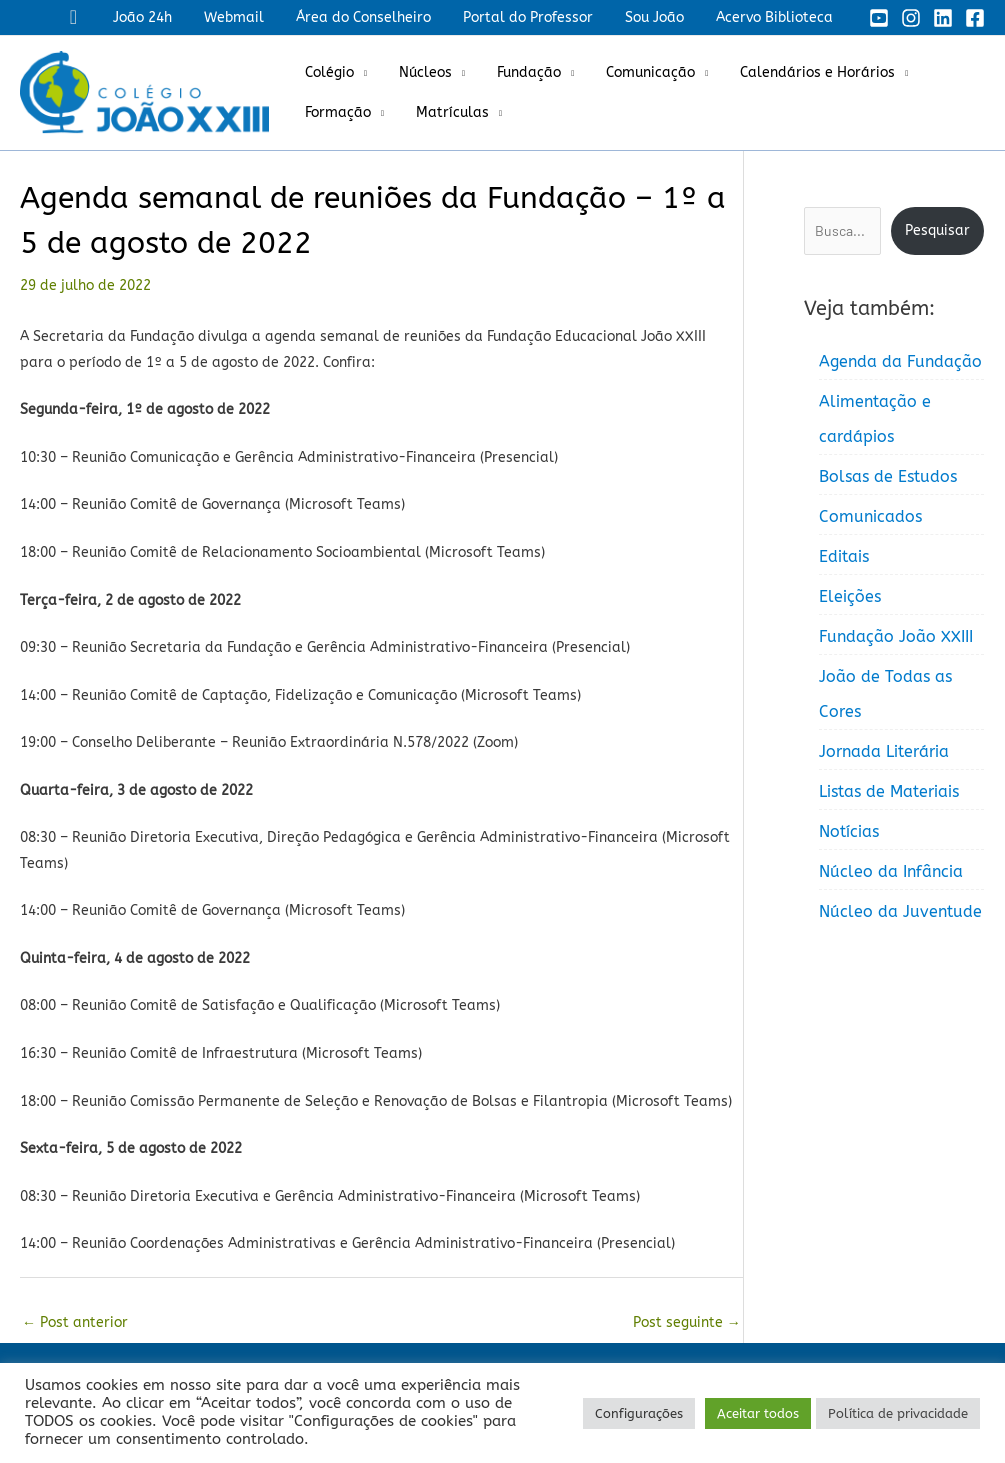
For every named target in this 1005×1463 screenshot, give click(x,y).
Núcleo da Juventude (900, 911)
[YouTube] (879, 18)
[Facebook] (975, 18)
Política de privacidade (898, 1413)
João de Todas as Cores (885, 694)
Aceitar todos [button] (758, 1413)
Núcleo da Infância (891, 871)
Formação (336, 112)
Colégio (327, 72)
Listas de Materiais (889, 791)
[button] (97, 17)
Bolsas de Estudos (888, 476)
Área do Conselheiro (377, 17)
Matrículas (446, 112)
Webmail (252, 17)
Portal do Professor (538, 17)
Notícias (849, 831)
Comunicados (870, 516)
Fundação (519, 72)
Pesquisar (937, 230)
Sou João (660, 17)
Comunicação (636, 72)
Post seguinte (687, 1322)
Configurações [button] (639, 1413)
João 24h (164, 17)
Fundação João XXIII (896, 636)
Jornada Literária (884, 751)
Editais (844, 556)
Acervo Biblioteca (776, 17)
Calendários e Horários (799, 72)
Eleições (850, 596)
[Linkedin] (943, 18)
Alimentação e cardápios (875, 419)
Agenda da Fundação (900, 361)
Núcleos (419, 72)
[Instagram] (911, 18)
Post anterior (75, 1322)
